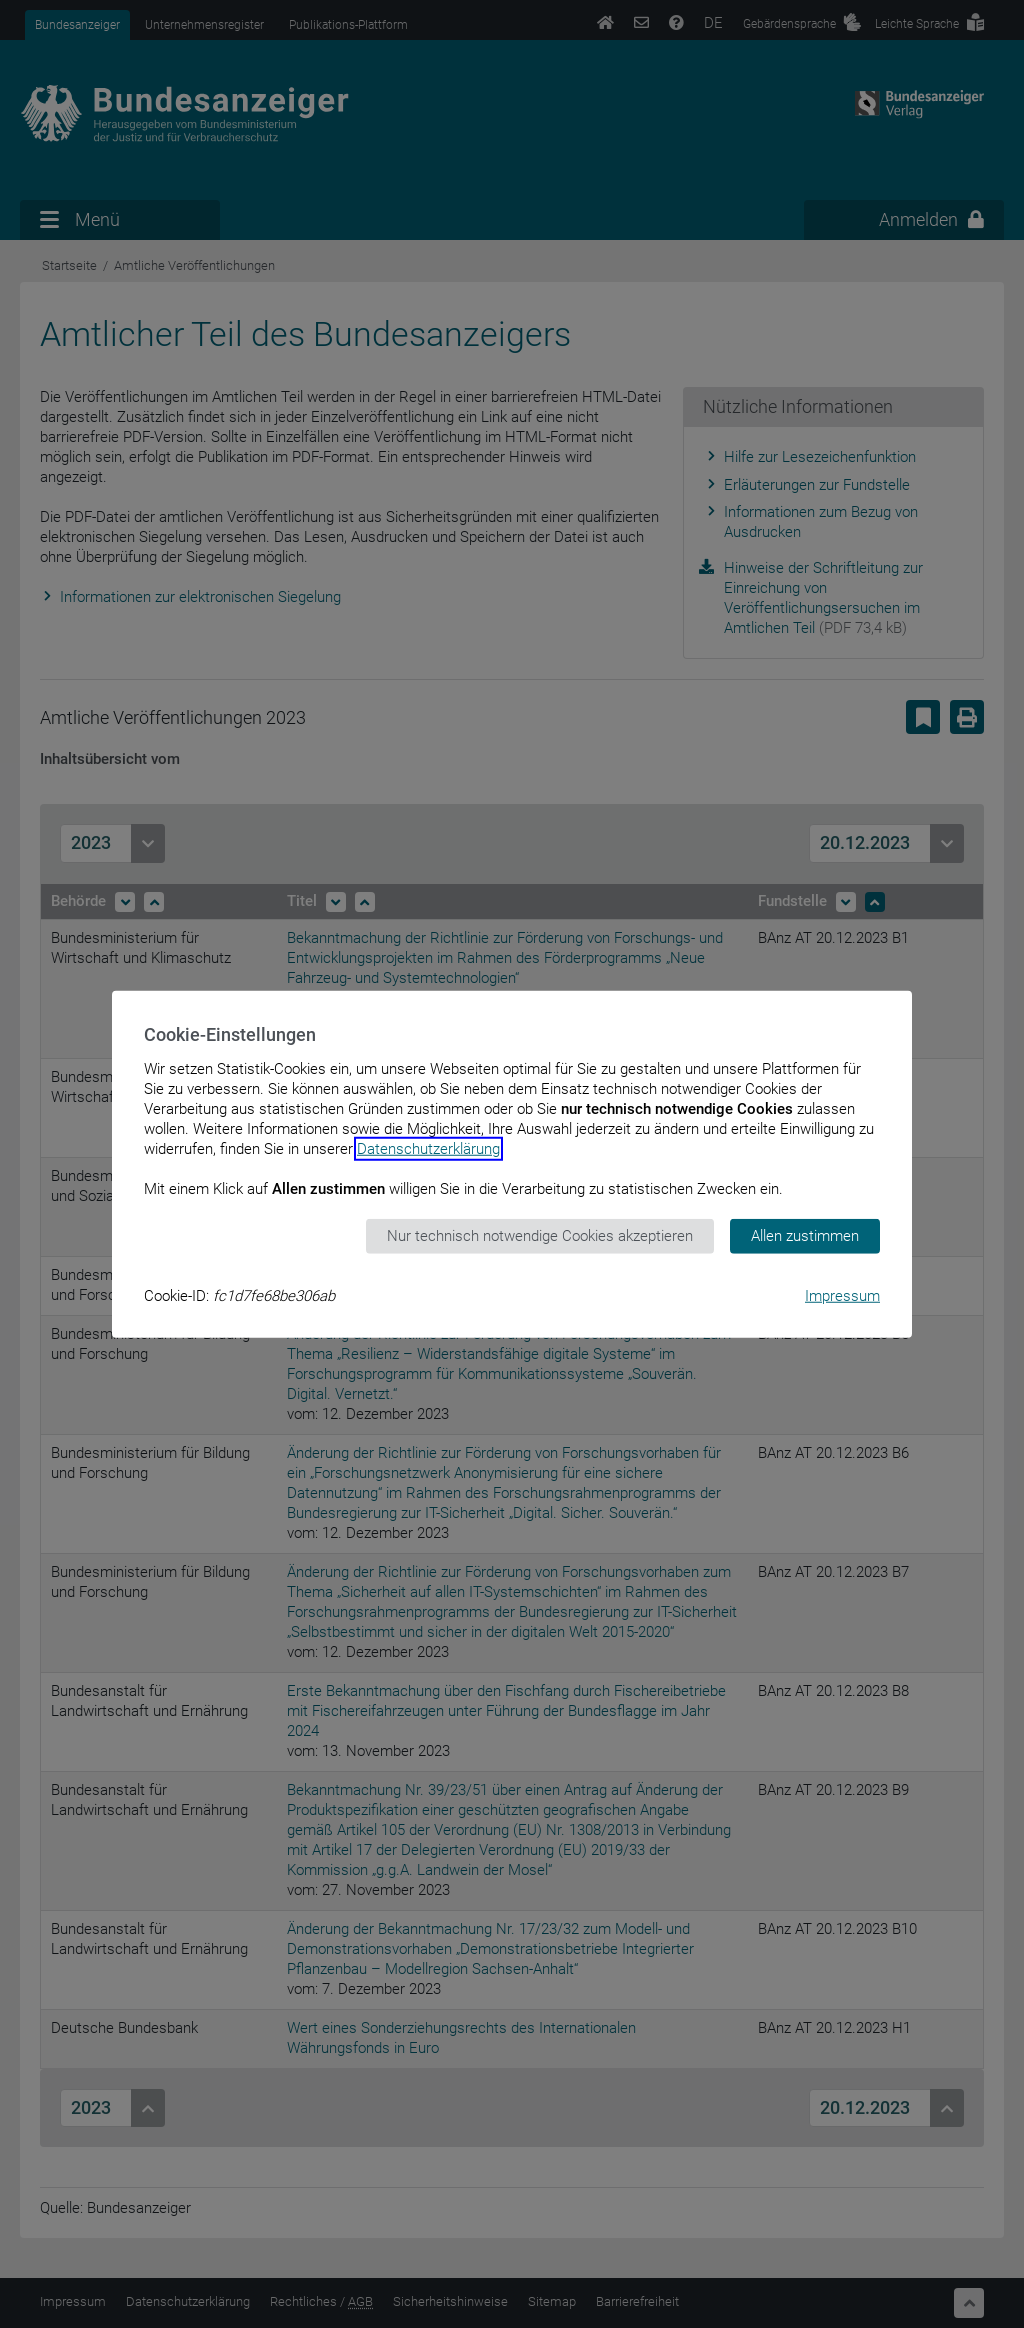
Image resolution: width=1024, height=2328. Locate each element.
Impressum (842, 1295)
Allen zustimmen (805, 1236)
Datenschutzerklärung (428, 1149)
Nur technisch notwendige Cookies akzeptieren (540, 1236)
